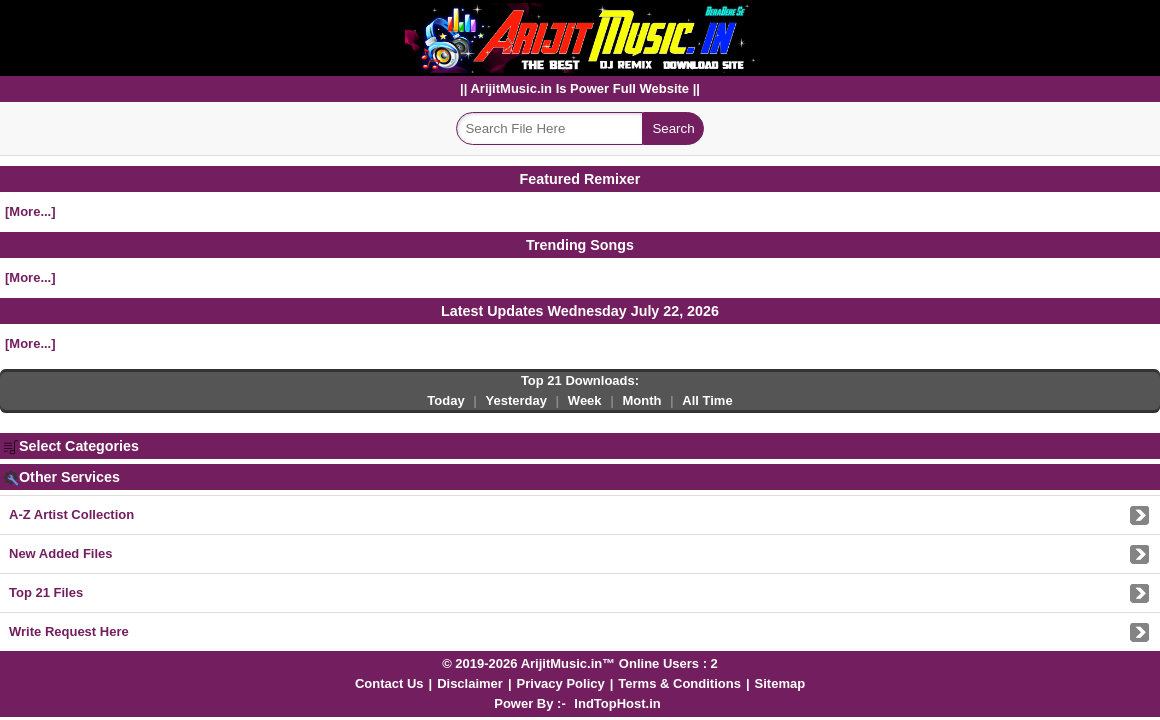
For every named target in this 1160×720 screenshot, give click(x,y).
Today (445, 400)
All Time (707, 400)
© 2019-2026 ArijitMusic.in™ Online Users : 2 (580, 663)
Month (641, 400)
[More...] (30, 211)
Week (585, 400)
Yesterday (516, 400)
